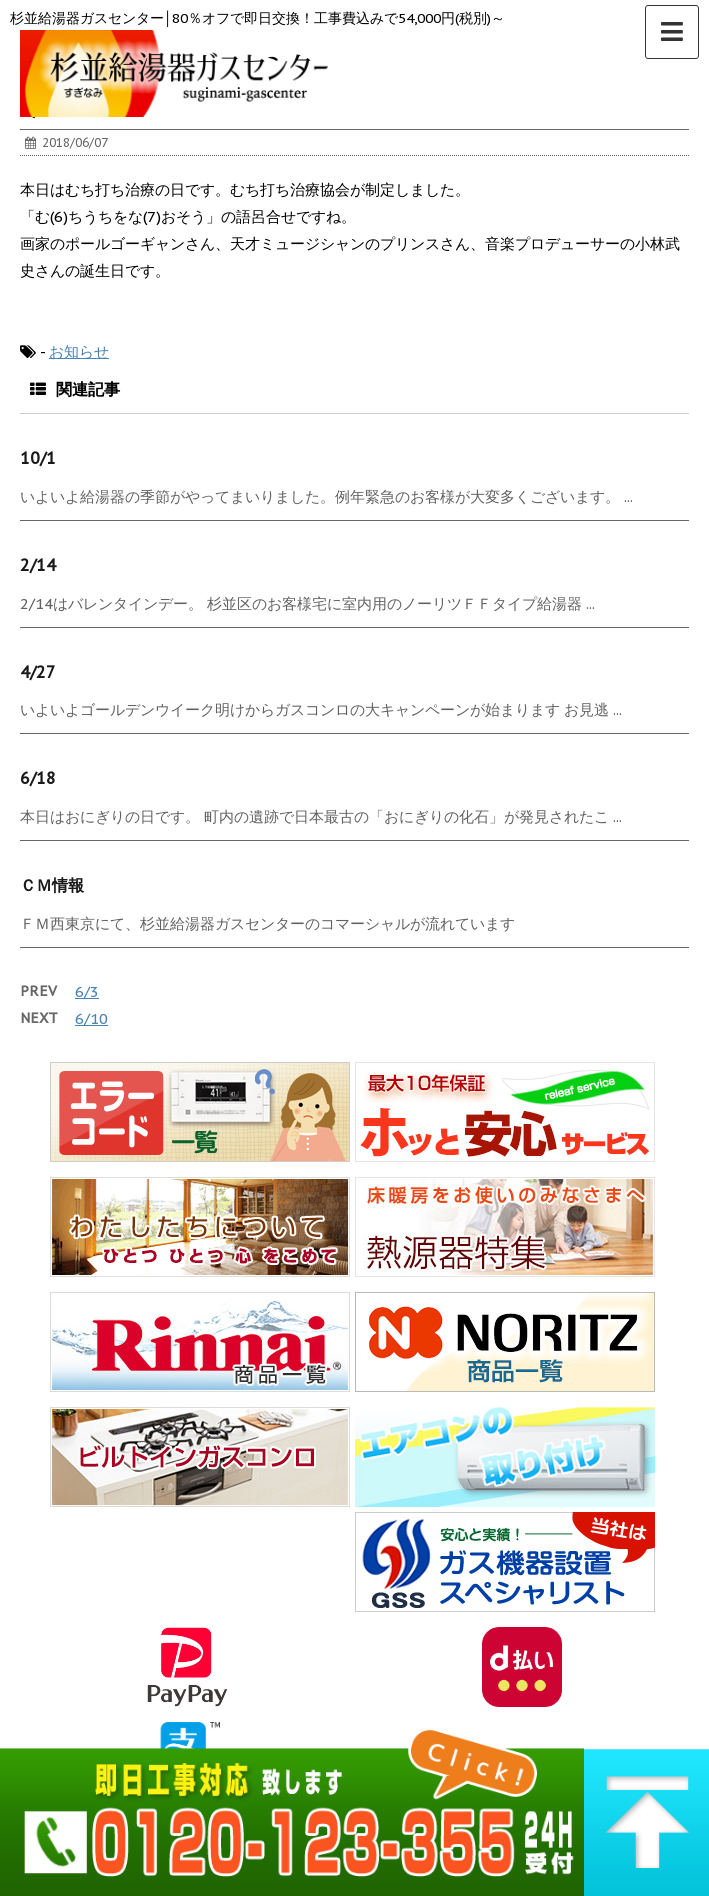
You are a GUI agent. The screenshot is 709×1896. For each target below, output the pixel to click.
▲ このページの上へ (646, 1807)
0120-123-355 (292, 1807)
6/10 (91, 1018)
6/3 (87, 991)
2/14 (38, 565)
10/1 (38, 458)
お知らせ (79, 351)
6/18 (38, 778)
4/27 (38, 672)
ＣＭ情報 (52, 885)
